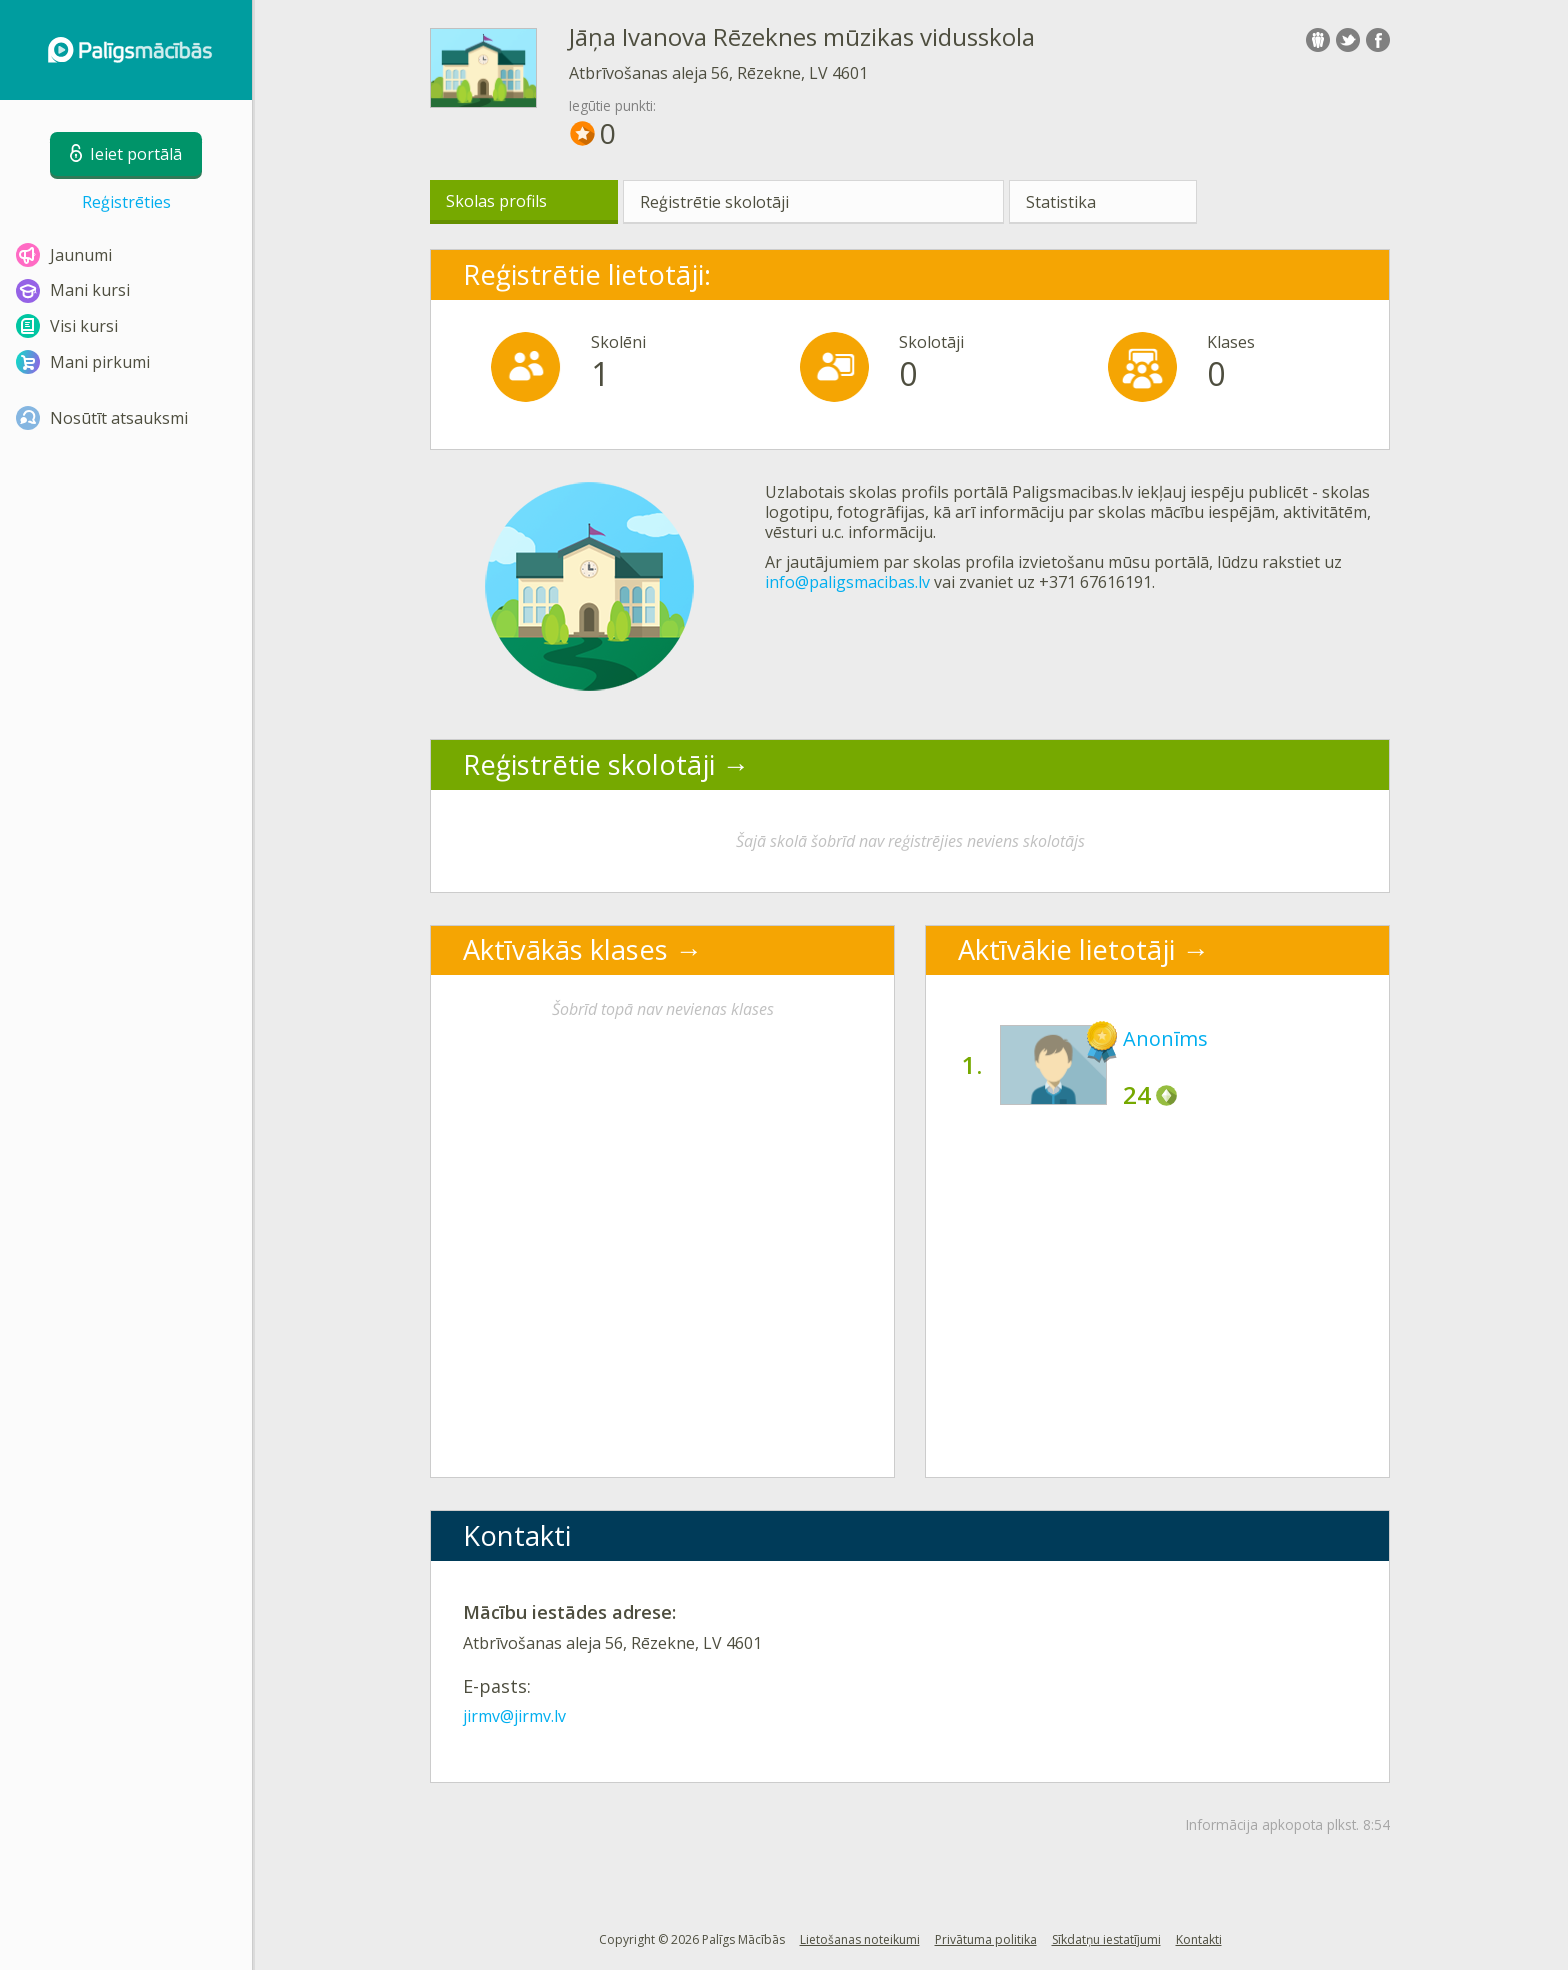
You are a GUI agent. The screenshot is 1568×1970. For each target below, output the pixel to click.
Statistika (1061, 202)
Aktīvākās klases (565, 949)
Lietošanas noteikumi (860, 1939)
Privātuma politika (986, 1939)
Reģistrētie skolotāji (714, 202)
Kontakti (1199, 1939)
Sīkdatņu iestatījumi (1106, 1939)
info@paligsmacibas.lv (847, 582)
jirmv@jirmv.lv (514, 1716)
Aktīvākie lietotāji (1066, 949)
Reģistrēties (126, 202)
